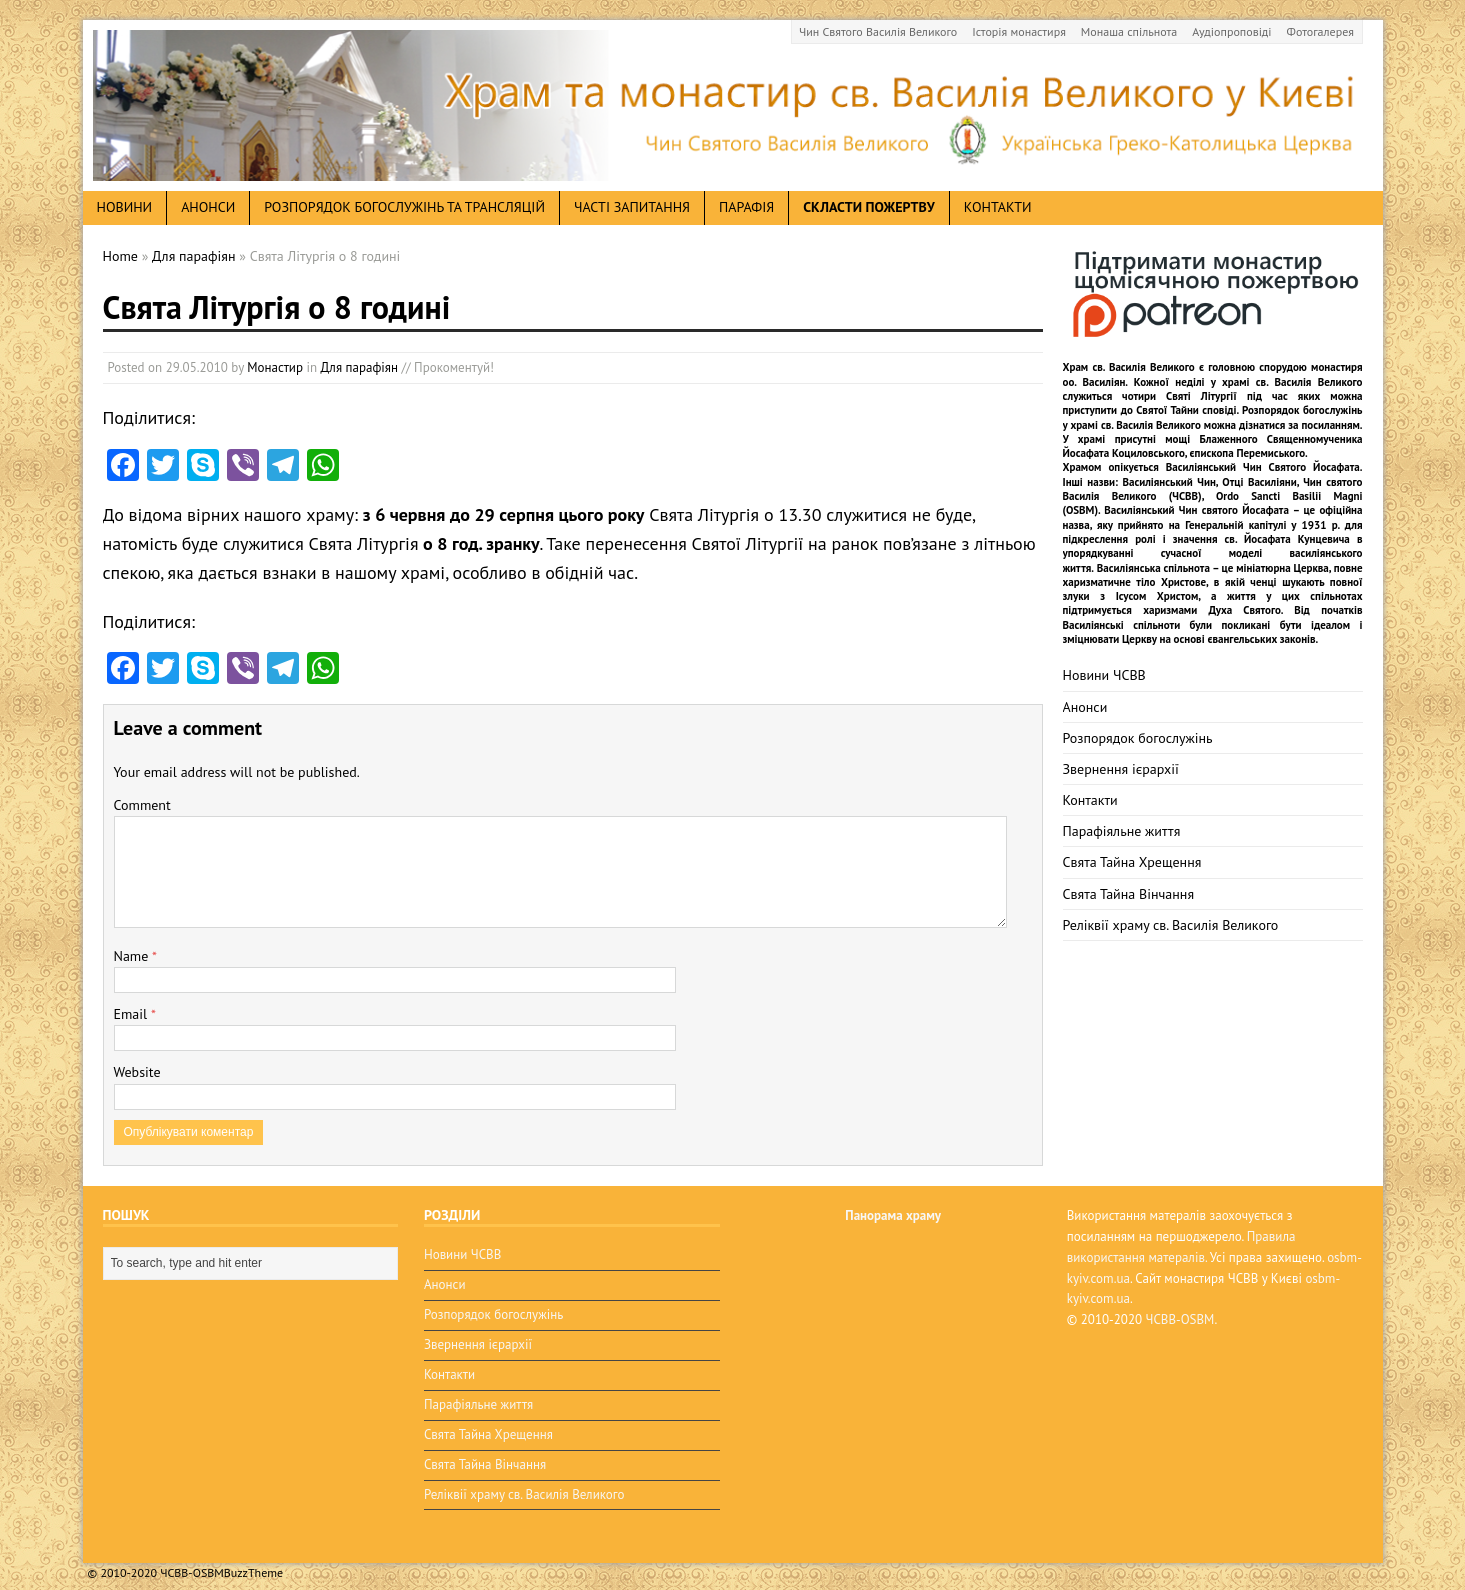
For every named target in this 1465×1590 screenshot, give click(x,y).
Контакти (998, 207)
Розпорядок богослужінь (1138, 738)
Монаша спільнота (1129, 31)
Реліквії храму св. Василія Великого (1171, 925)
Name (133, 956)
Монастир (275, 367)
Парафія (746, 207)
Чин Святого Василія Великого (878, 31)
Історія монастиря (1019, 31)
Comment (142, 805)
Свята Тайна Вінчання (1129, 894)
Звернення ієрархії (1121, 769)
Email (132, 1014)
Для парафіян (359, 367)
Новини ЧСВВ (1104, 675)
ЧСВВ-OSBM (1180, 1319)
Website (137, 1072)
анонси (208, 207)
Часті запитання (632, 207)
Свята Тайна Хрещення (1132, 862)
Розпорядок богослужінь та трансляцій (404, 207)
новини (125, 207)
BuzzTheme (253, 1559)
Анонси (1085, 707)
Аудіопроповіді (1231, 31)
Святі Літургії (1201, 396)
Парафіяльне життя (1122, 831)
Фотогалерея (1320, 31)
